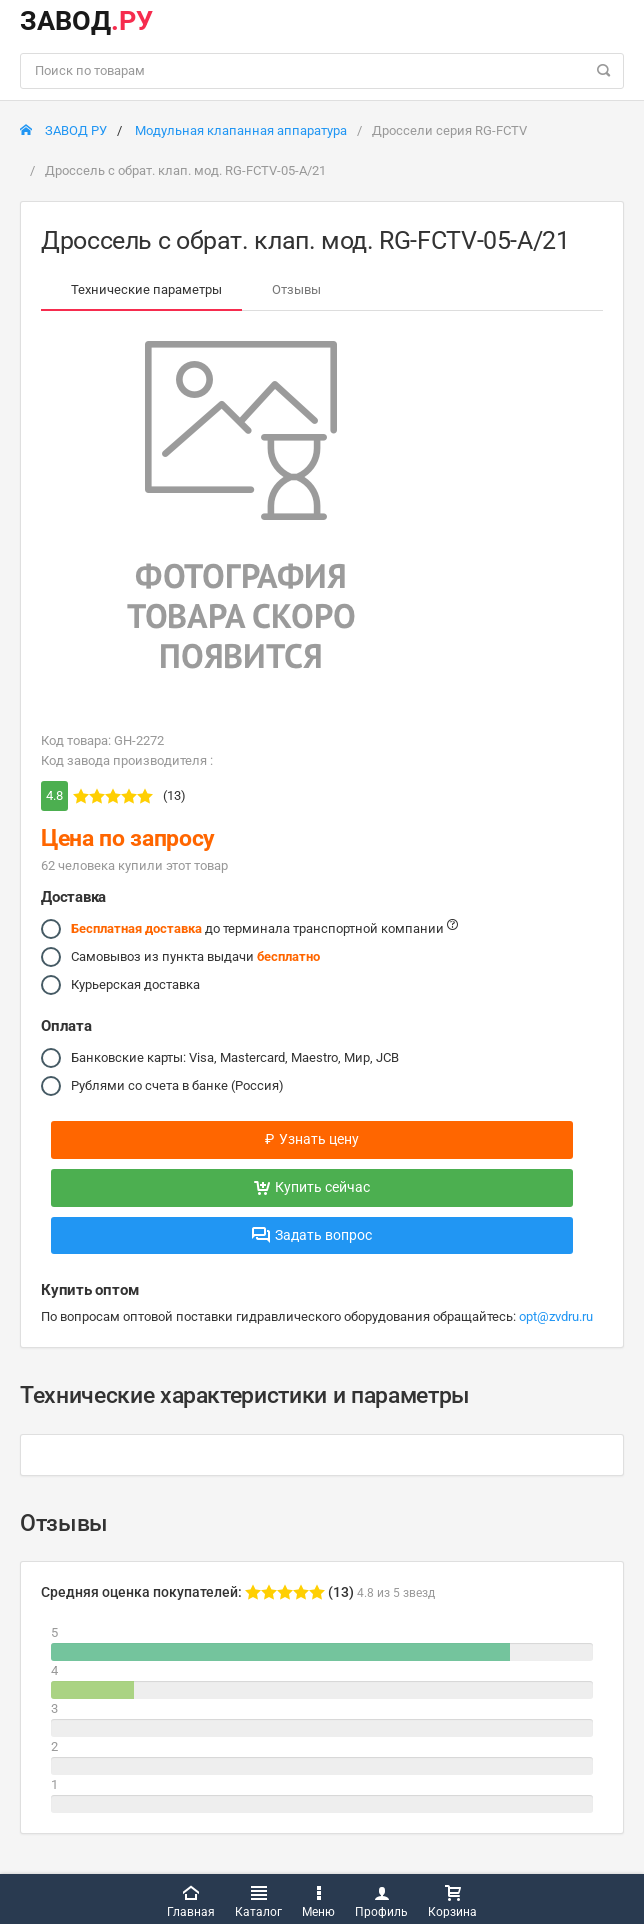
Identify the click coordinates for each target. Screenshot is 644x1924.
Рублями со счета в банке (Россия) (177, 1086)
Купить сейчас (312, 1187)
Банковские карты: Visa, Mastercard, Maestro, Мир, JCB (235, 1058)
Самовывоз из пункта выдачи (195, 957)
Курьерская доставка (135, 985)
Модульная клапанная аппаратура (241, 130)
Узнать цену (312, 1139)
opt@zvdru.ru (556, 1316)
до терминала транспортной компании (264, 929)
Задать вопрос (312, 1235)
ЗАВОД (86, 21)
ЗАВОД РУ (63, 130)
